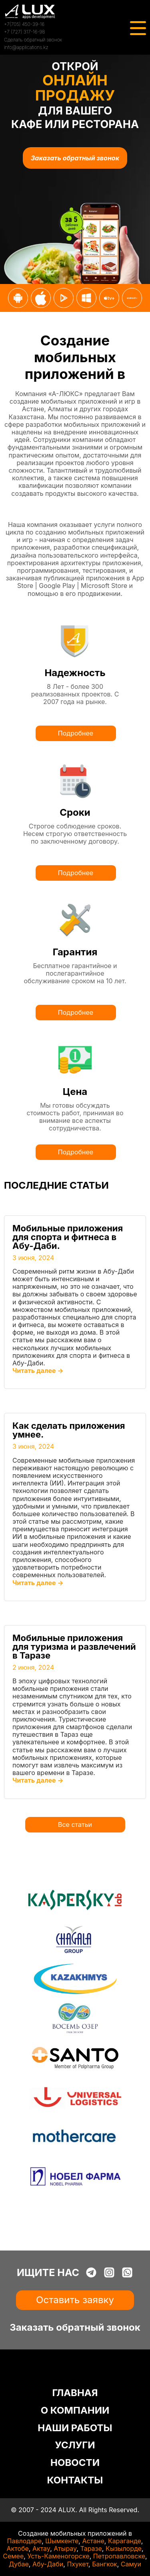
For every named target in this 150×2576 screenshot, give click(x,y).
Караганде (124, 2541)
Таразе (91, 2548)
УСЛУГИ (75, 2445)
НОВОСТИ (75, 2462)
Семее (13, 2556)
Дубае (19, 2564)
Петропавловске (119, 2556)
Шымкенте (61, 2541)
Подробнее (75, 733)
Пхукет (77, 2564)
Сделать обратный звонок (33, 40)
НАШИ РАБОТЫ (75, 2428)
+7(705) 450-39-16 (24, 24)
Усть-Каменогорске (58, 2556)
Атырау (65, 2548)
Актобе (18, 2548)
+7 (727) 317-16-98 (24, 32)
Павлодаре (24, 2541)
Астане (93, 2541)
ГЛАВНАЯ (75, 2392)
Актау (41, 2548)
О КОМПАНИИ (75, 2410)
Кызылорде (124, 2548)
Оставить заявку (75, 2300)
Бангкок (104, 2564)
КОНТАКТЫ (75, 2480)
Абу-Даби (47, 2564)
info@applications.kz (26, 47)
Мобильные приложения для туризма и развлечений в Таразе (74, 1646)
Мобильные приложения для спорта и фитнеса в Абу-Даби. (67, 1237)
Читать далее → (38, 1371)
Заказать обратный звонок (75, 158)
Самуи (131, 2564)
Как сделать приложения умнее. (68, 1430)
